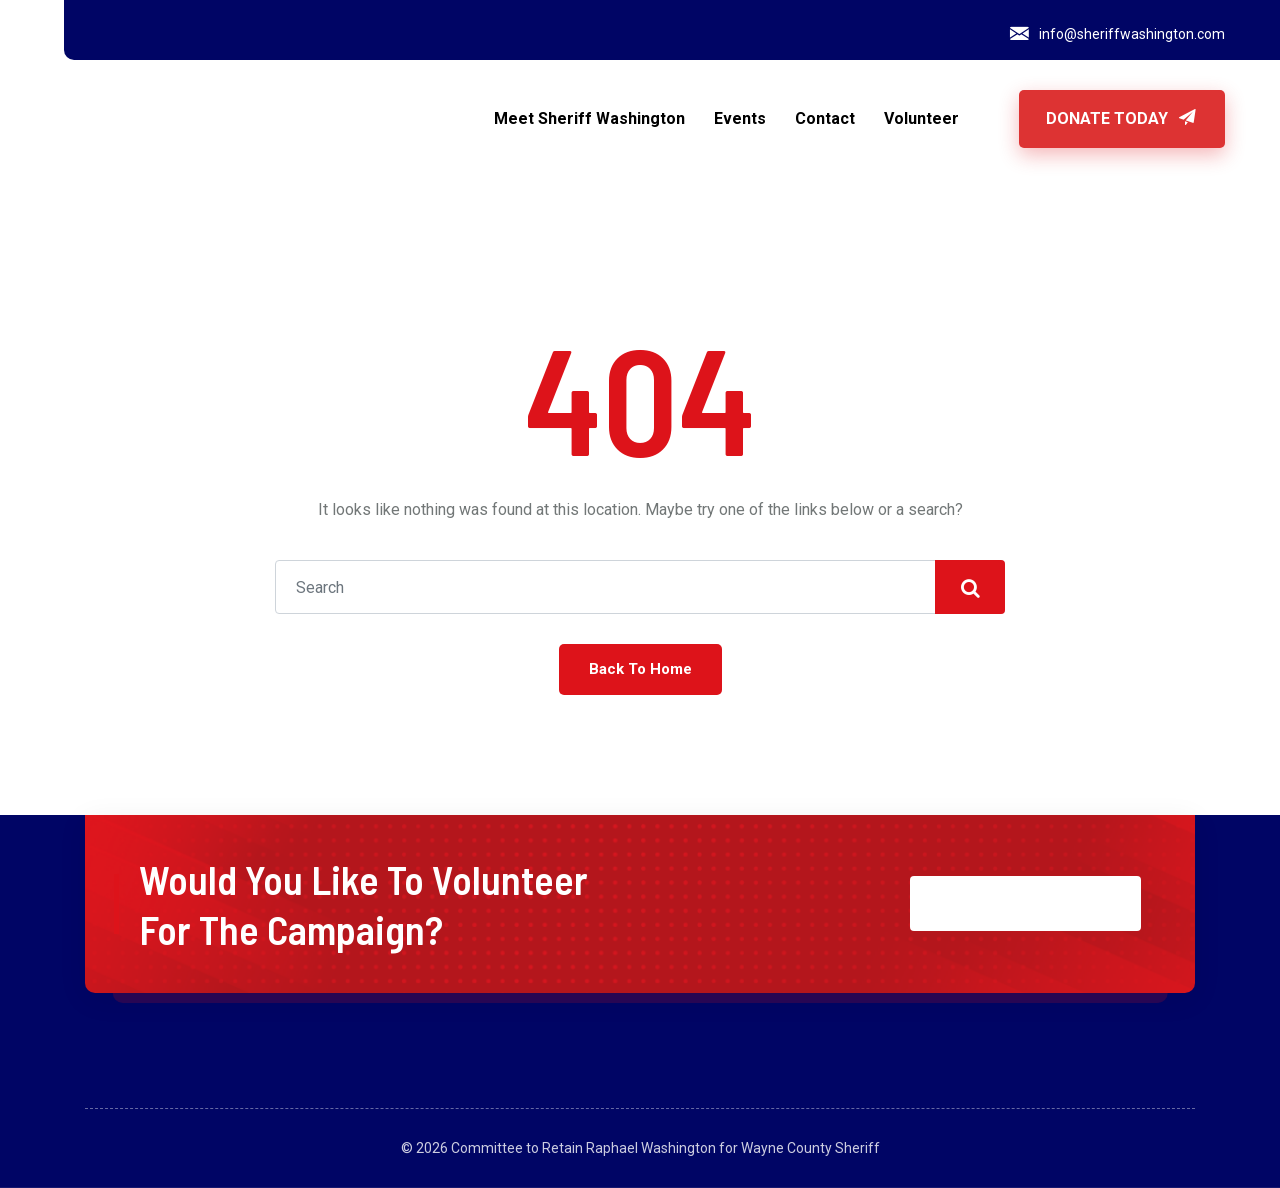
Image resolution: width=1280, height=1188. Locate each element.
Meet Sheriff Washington (589, 118)
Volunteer (921, 118)
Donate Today (1122, 118)
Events (740, 118)
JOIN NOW (1025, 903)
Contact (825, 118)
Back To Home (640, 669)
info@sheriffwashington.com (1132, 34)
